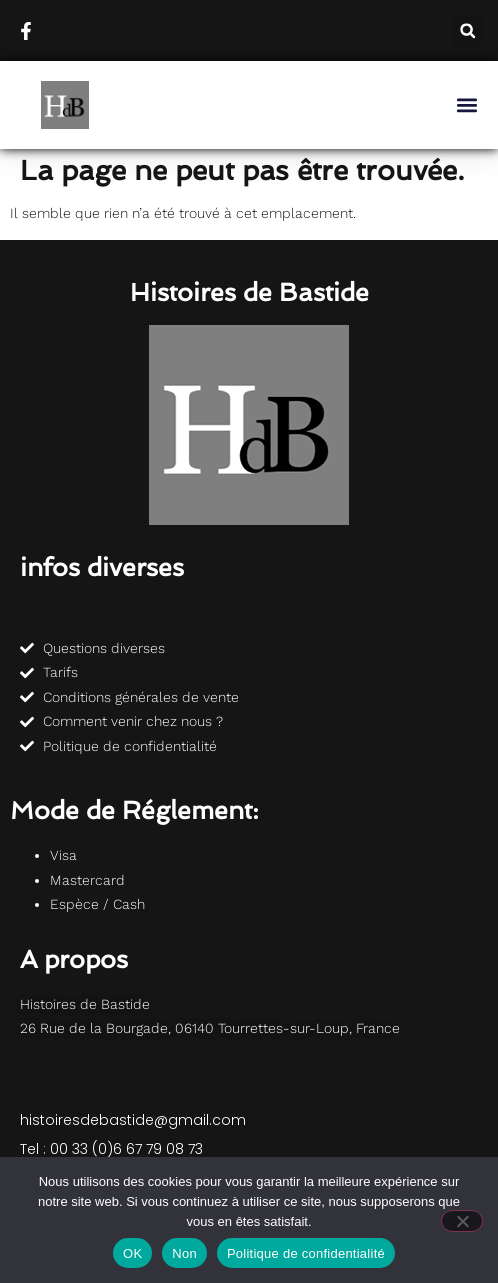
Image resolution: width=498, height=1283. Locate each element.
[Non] (462, 1221)
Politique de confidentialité (306, 1253)
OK (132, 1253)
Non (184, 1253)
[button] (467, 30)
